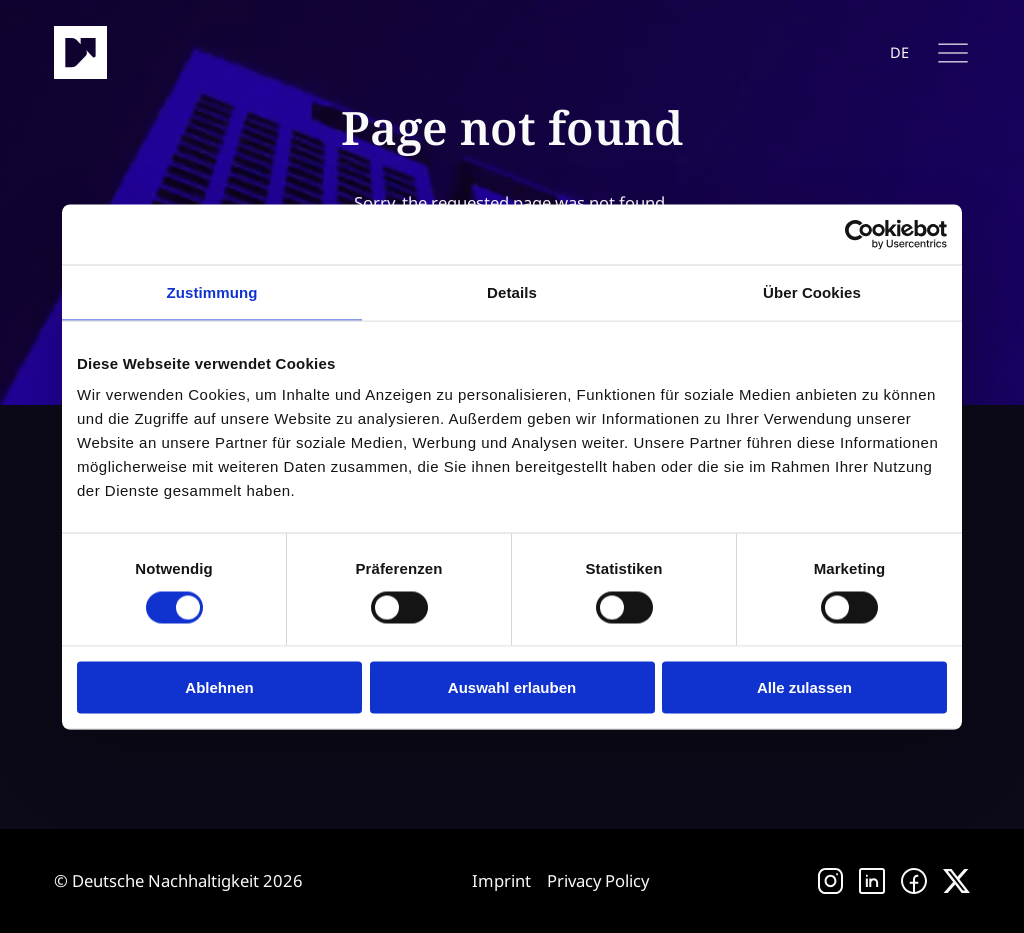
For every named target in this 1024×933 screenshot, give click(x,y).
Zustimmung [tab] (212, 291)
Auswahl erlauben (512, 687)
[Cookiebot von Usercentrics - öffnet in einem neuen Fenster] (859, 234)
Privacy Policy (598, 880)
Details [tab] (512, 291)
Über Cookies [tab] (812, 291)
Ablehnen (219, 687)
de (899, 52)
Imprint (501, 880)
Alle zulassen (804, 687)
